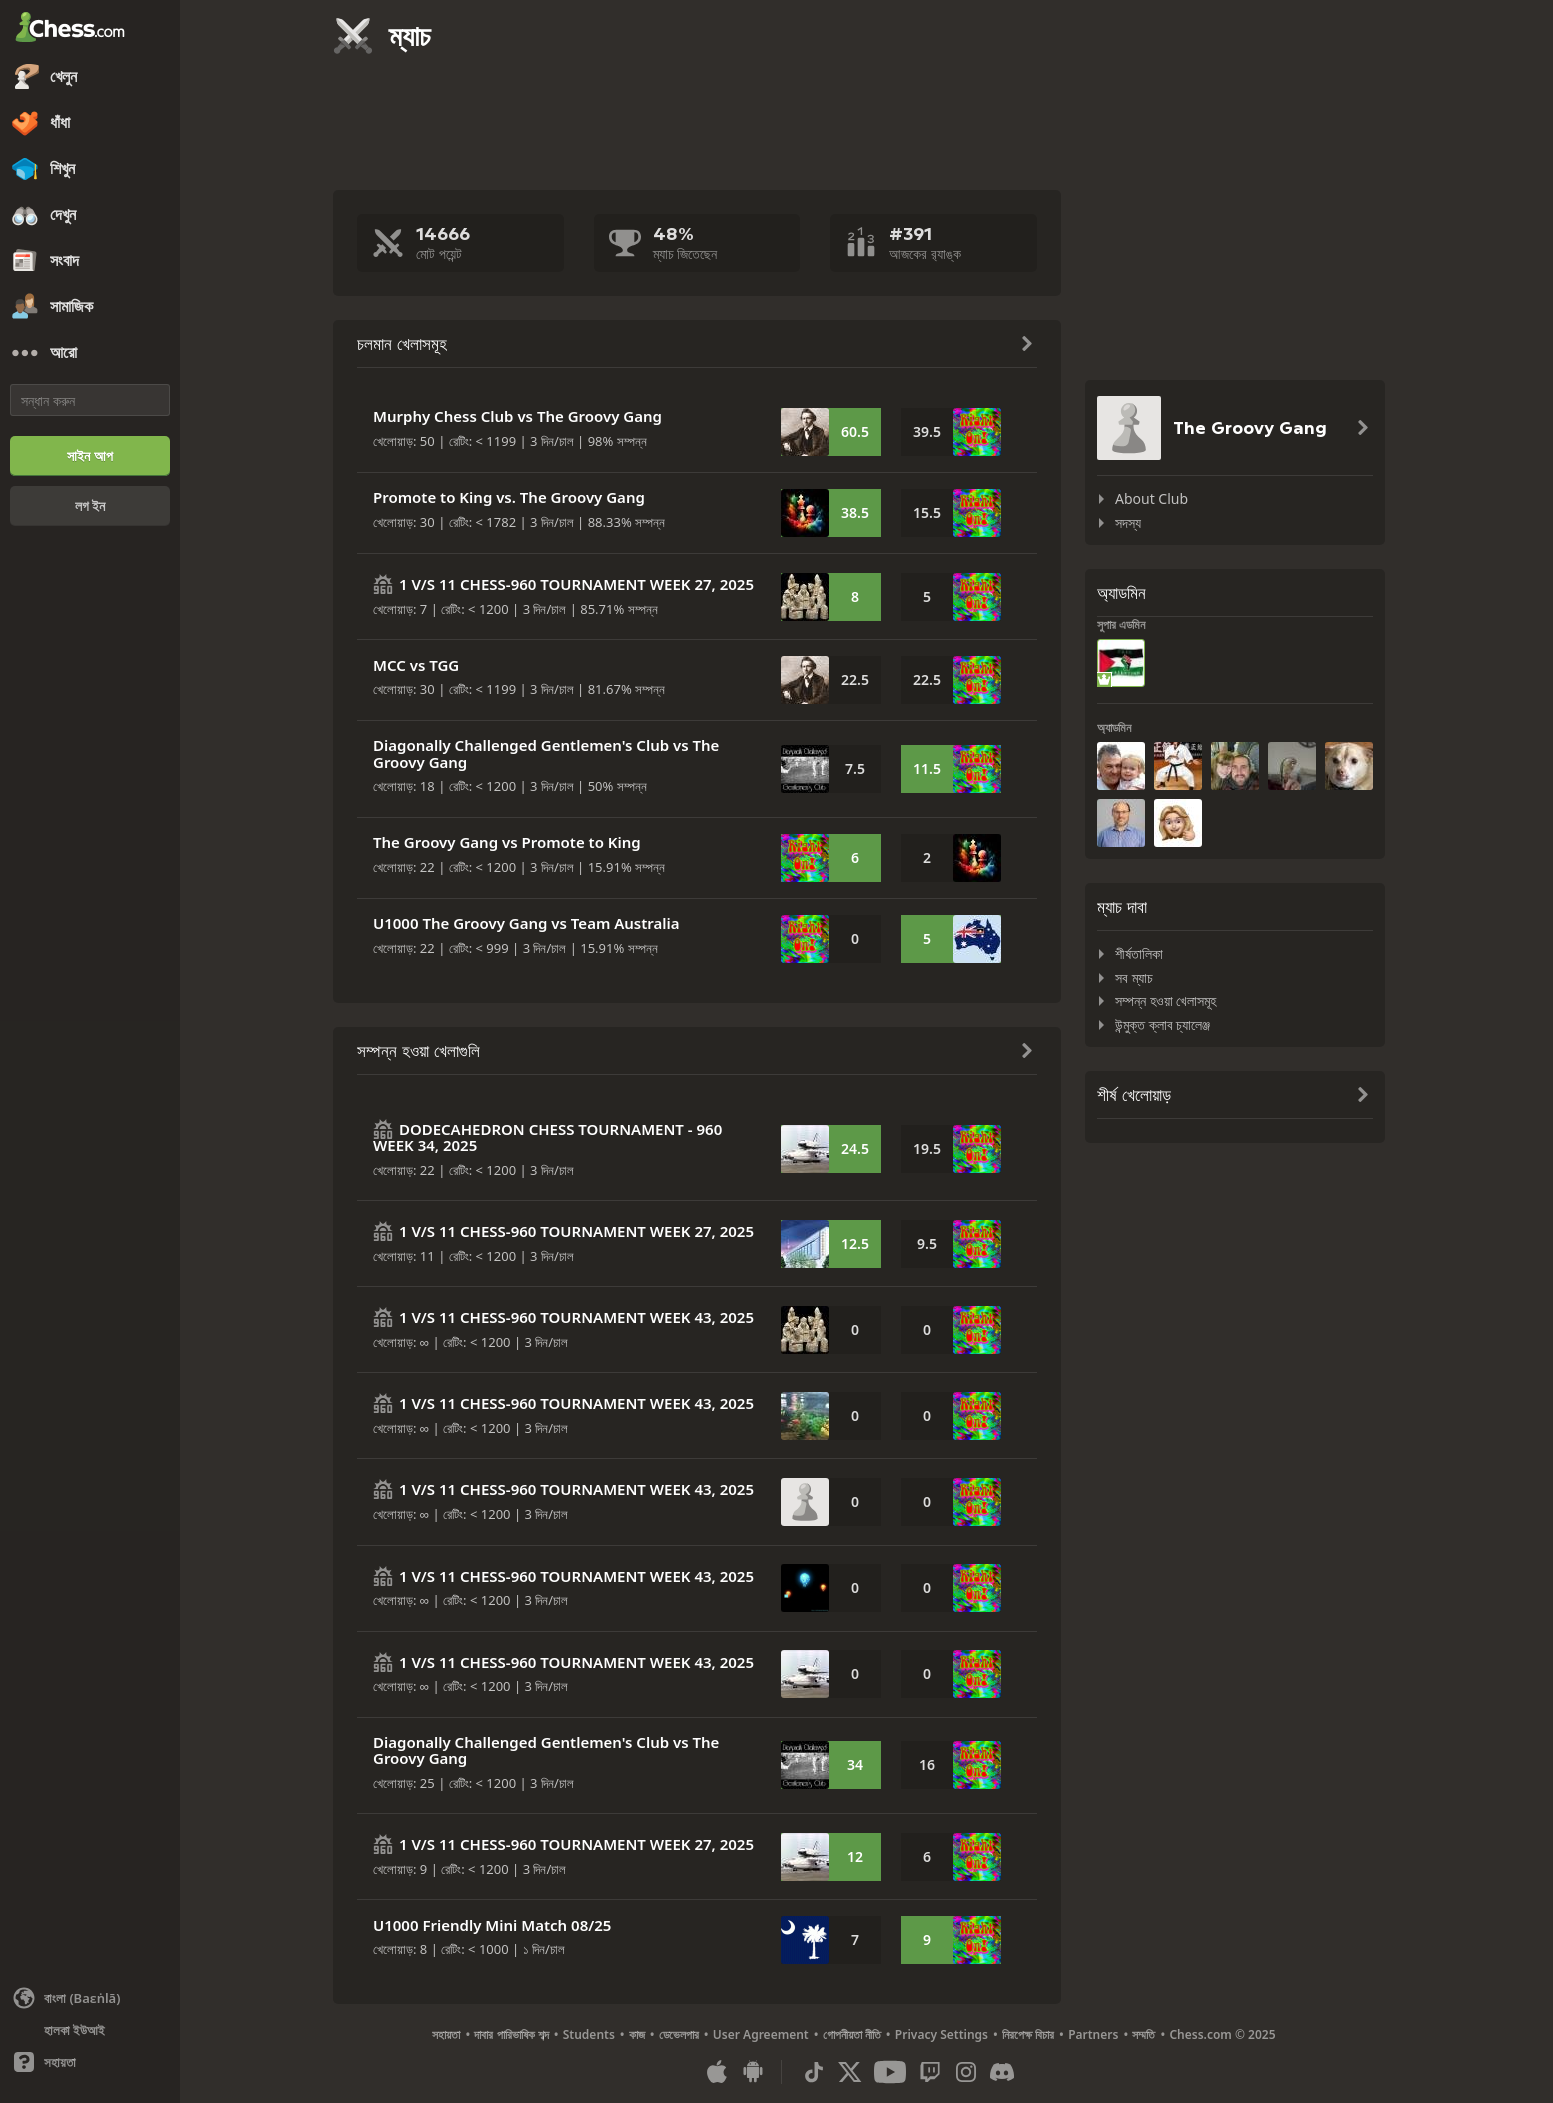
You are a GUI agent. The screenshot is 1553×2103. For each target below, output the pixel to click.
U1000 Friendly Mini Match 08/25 (492, 1925)
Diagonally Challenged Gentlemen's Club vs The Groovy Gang (546, 753)
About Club (1151, 498)
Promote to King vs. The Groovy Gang (509, 497)
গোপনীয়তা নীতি (852, 2034)
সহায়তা (446, 2034)
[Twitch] (930, 2072)
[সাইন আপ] (90, 456)
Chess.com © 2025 (1222, 2034)
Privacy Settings (941, 2034)
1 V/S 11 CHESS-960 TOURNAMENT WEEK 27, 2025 (576, 584)
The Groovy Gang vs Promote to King (507, 842)
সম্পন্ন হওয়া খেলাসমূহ (1165, 1000)
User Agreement (761, 2034)
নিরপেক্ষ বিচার (1028, 2034)
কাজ (637, 2034)
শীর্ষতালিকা (1139, 953)
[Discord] (1002, 2072)
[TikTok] (814, 2072)
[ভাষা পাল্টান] (90, 1998)
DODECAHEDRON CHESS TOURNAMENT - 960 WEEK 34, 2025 (547, 1137)
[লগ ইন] (90, 506)
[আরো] (90, 353)
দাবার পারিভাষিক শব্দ (511, 2034)
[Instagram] (966, 2072)
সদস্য (1128, 522)
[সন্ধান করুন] (90, 400)
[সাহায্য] (90, 2062)
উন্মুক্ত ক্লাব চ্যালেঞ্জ (1162, 1024)
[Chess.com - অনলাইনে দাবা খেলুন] (90, 29)
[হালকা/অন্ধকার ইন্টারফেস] (90, 2030)
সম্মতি (1143, 2034)
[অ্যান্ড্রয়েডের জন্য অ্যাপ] (753, 2072)
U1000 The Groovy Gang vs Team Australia (526, 923)
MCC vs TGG (416, 665)
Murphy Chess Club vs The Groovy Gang (517, 416)
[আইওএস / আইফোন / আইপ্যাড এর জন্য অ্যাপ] (717, 2072)
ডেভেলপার (679, 2034)
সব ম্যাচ (1134, 977)
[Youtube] (890, 2072)
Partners (1093, 2034)
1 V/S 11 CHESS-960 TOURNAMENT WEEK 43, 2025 (576, 1317)
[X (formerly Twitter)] (850, 2072)
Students (589, 2034)
